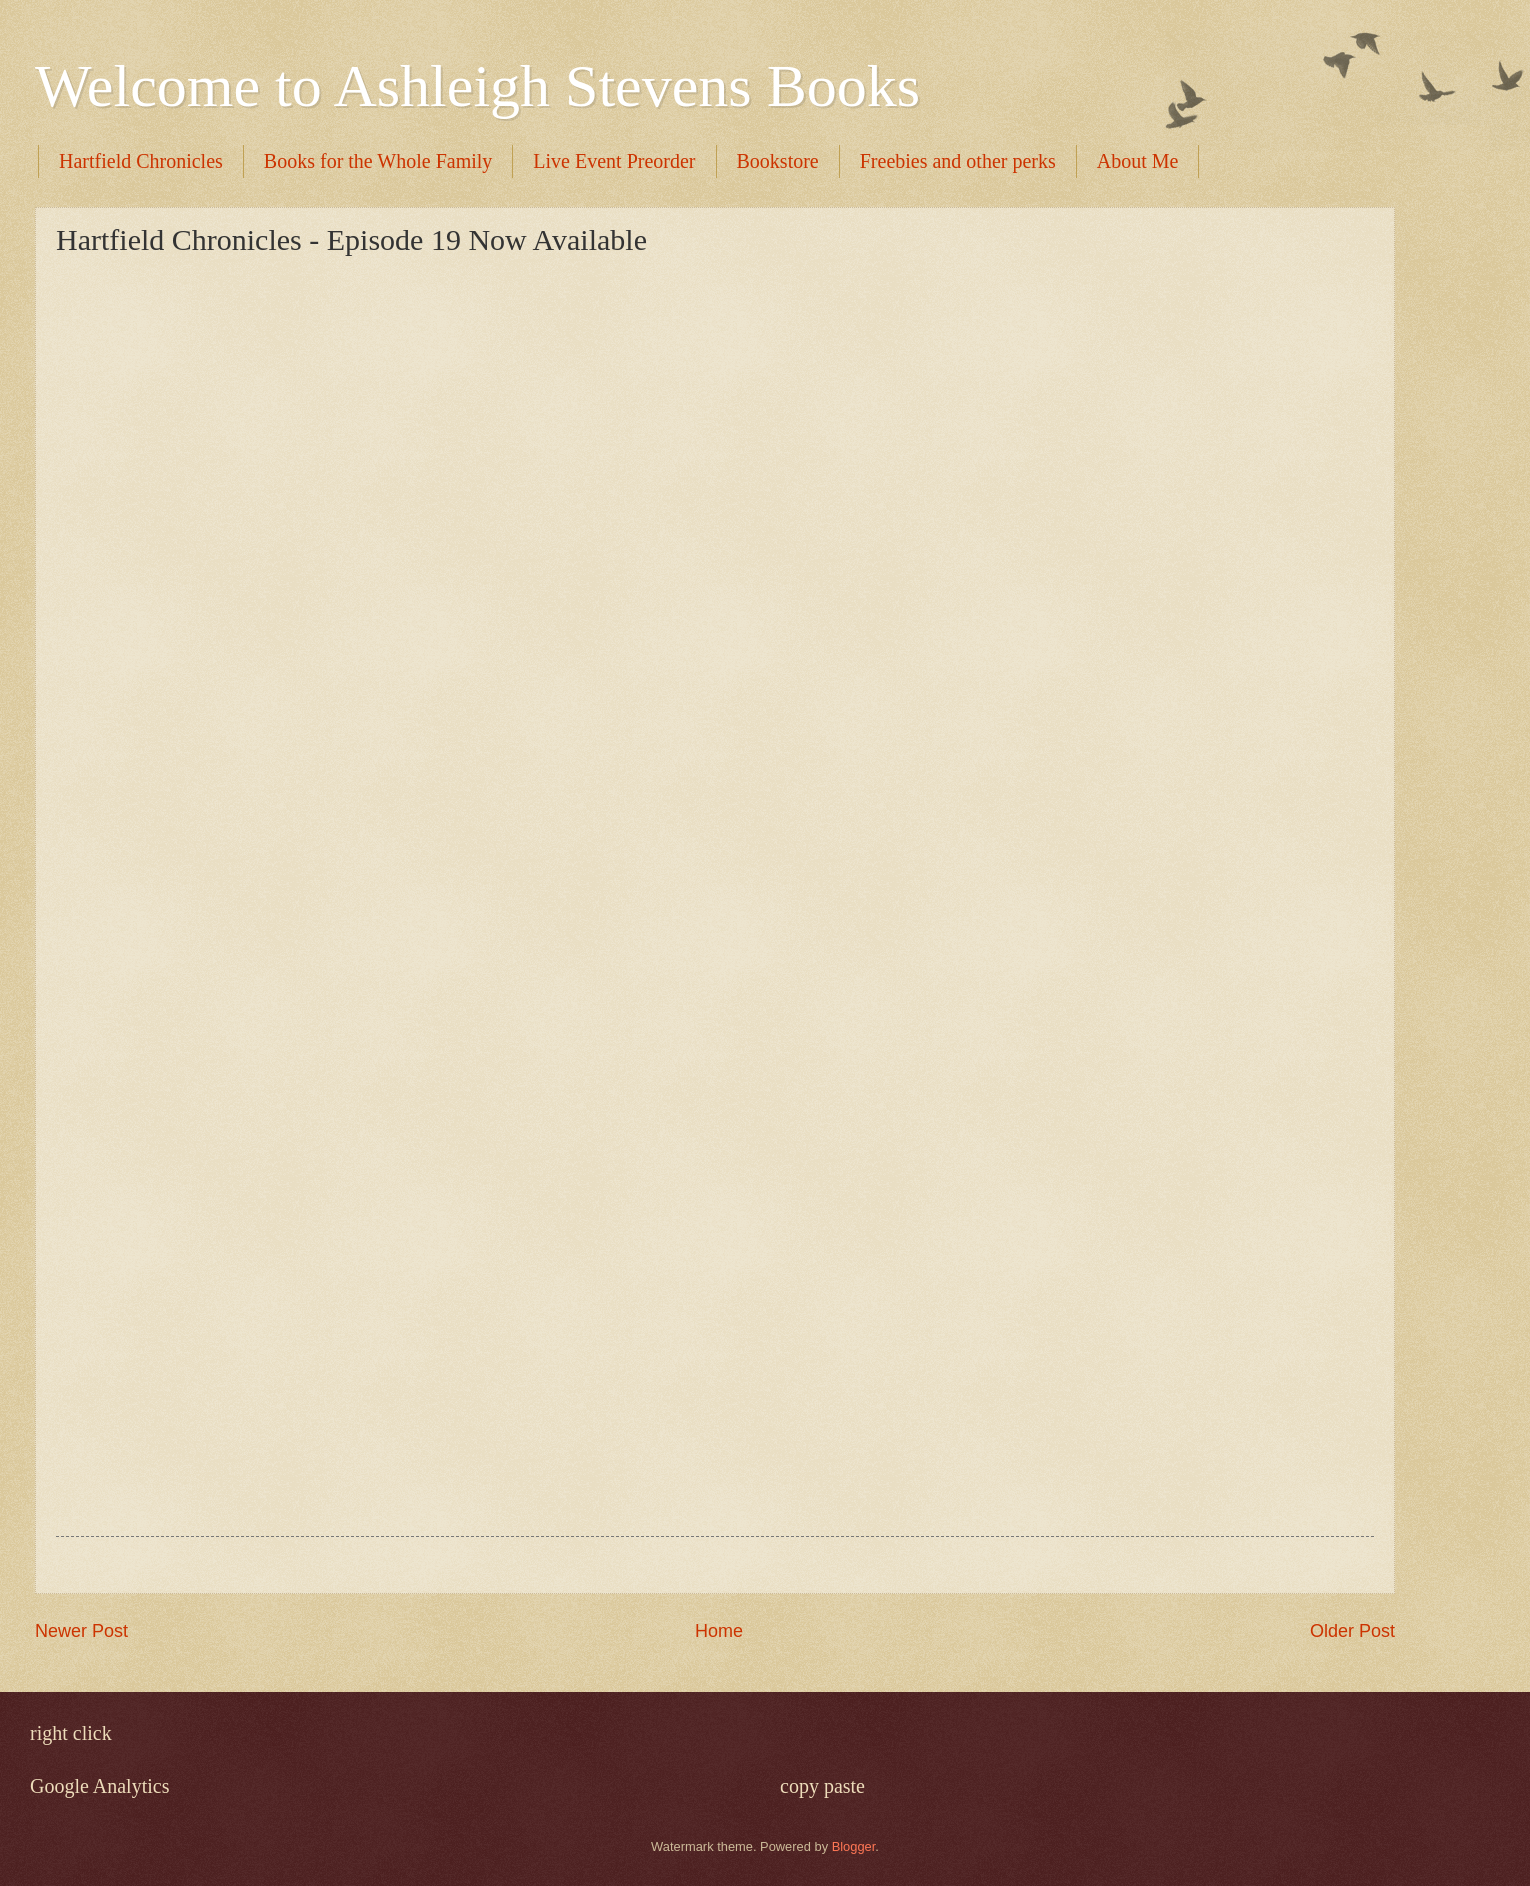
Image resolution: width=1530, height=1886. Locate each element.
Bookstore (778, 161)
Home (719, 1631)
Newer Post (81, 1631)
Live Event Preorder (614, 161)
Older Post (1352, 1631)
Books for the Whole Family (378, 161)
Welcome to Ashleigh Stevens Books (477, 86)
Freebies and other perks (958, 161)
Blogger (854, 1846)
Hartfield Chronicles (141, 161)
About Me (1138, 161)
